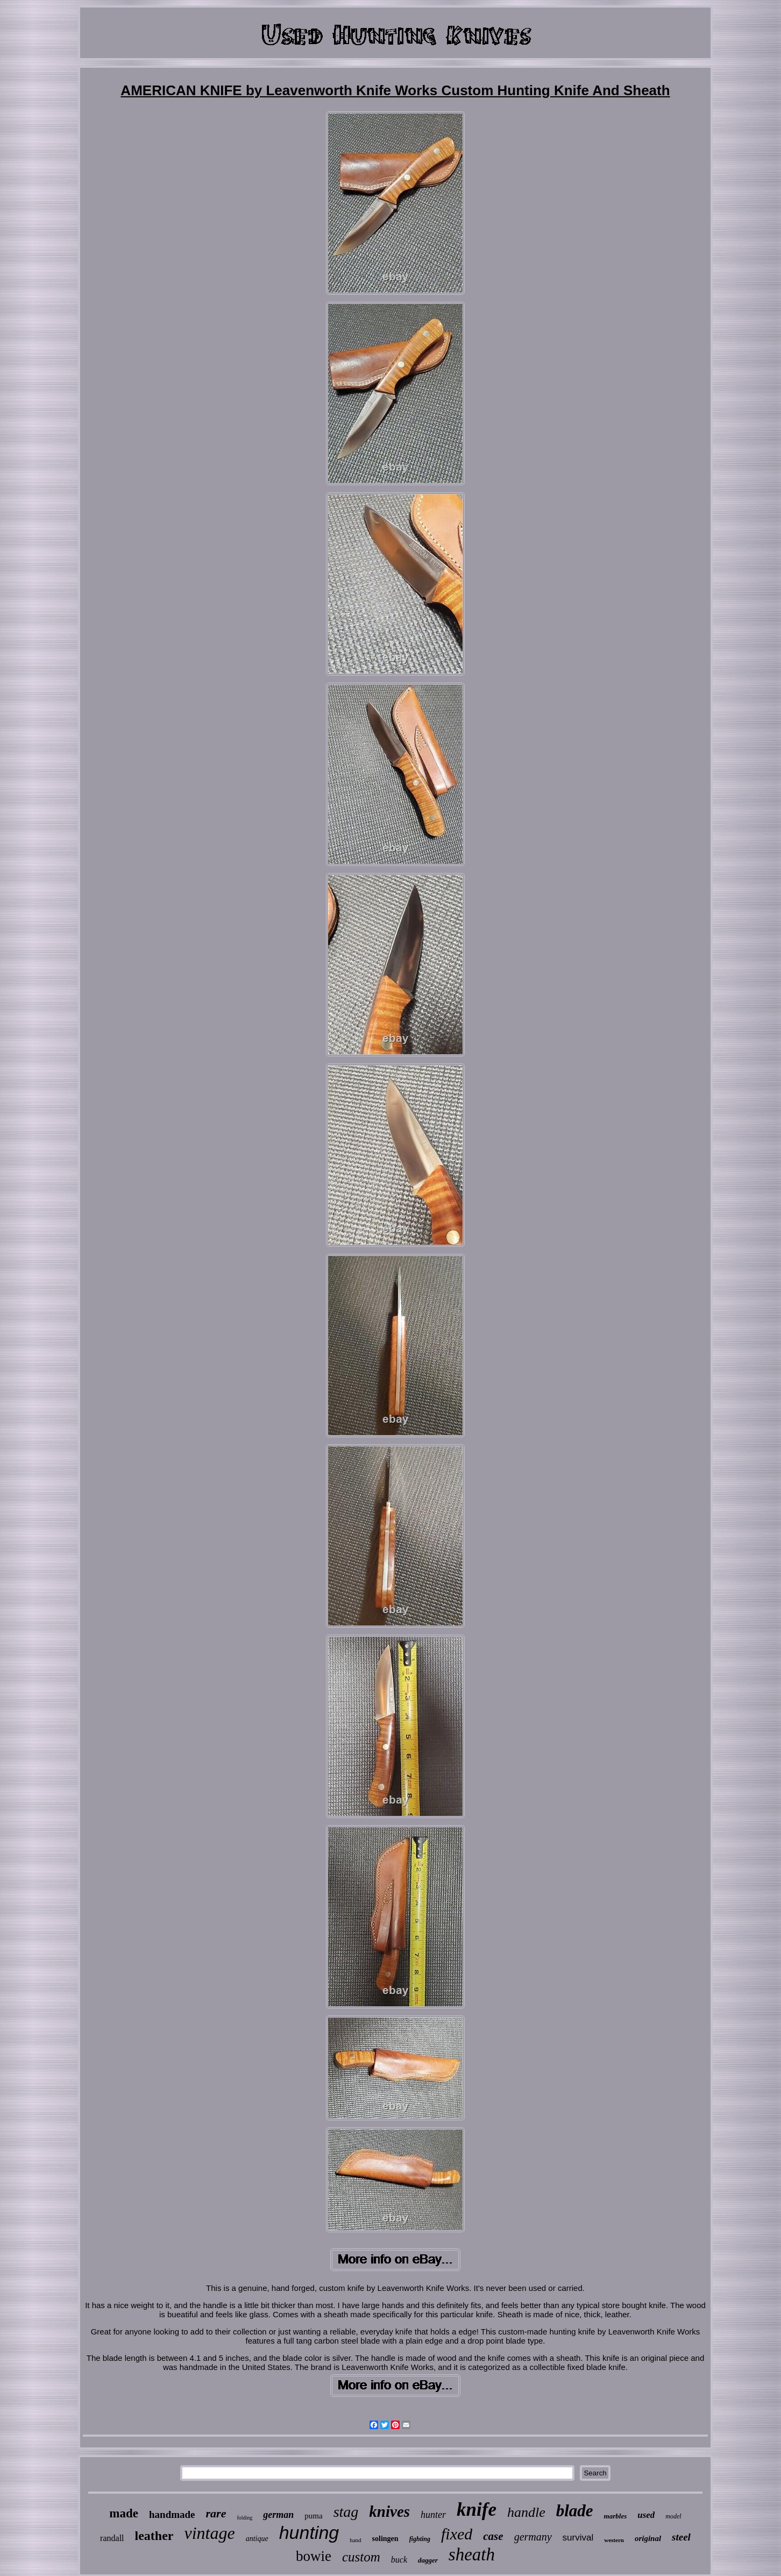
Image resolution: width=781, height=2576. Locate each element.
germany (533, 2537)
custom (361, 2557)
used (646, 2515)
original (648, 2538)
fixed (456, 2534)
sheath (472, 2554)
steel (681, 2537)
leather (154, 2536)
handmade (172, 2514)
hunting (309, 2532)
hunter (433, 2514)
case (493, 2536)
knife (476, 2509)
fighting (419, 2539)
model (673, 2516)
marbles (615, 2516)
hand (355, 2540)
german (278, 2514)
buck (399, 2559)
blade (574, 2510)
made (123, 2513)
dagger (428, 2560)
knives (389, 2511)
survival (578, 2537)
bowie (313, 2556)
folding (244, 2518)
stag (346, 2511)
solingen (385, 2539)
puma (313, 2515)
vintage (209, 2533)
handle (526, 2512)
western (614, 2540)
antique (257, 2539)
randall (112, 2538)
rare (216, 2513)
